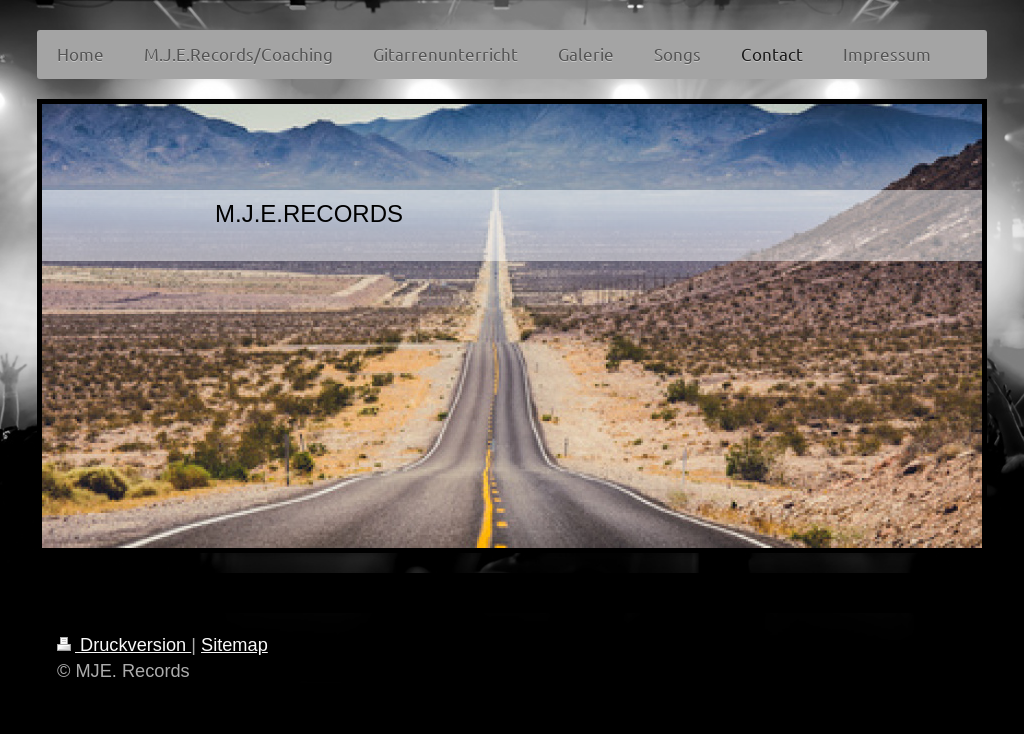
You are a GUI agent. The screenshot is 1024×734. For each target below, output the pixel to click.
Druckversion (124, 645)
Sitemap (234, 645)
